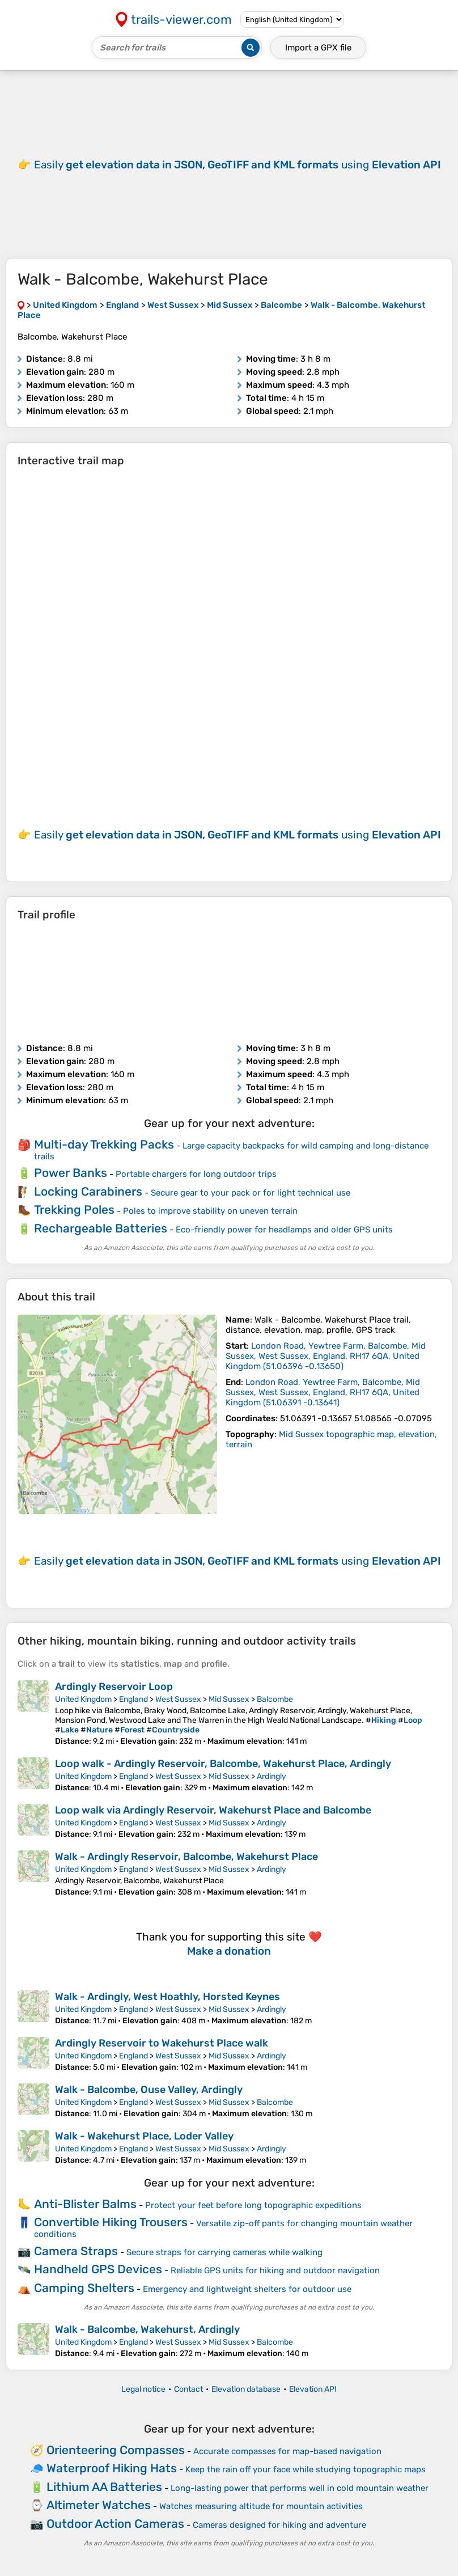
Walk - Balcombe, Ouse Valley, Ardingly (149, 2089)
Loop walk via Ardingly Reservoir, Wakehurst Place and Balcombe (213, 1810)
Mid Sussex (229, 1699)
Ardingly (271, 1776)
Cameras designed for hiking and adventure (279, 2525)
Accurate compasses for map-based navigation (287, 2451)
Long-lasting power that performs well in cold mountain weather (300, 2488)
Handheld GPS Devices (98, 2269)
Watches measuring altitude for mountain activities (261, 2506)
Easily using (237, 164)
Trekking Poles (74, 1209)
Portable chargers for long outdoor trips (196, 1174)
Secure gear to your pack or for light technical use (250, 1193)
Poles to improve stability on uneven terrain (210, 1211)
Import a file (318, 48)
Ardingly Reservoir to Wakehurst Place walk (161, 2043)
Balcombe (275, 1699)
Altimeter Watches (98, 2505)
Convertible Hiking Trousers (111, 2222)
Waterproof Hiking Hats (111, 2468)
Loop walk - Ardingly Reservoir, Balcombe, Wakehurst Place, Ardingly (223, 1763)
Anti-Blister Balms (85, 2204)
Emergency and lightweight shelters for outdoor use (247, 2289)
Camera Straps (76, 2251)
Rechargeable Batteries (100, 1228)
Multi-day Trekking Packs (104, 1144)
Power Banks (70, 1173)
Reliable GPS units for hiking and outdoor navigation (275, 2270)
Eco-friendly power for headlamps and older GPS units (284, 1230)
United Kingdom (83, 1699)
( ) (326, 1356)
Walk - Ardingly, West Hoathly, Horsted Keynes (167, 1996)
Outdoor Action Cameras (115, 2523)
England (133, 1699)
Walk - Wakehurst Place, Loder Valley (144, 2136)
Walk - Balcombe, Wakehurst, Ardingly (147, 2329)
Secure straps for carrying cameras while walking (224, 2252)
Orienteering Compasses (115, 2450)
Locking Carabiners (88, 1191)
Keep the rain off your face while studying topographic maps (305, 2469)
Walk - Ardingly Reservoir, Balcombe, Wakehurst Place (186, 1856)
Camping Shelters (84, 2288)
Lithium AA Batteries (104, 2487)
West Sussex (178, 1699)
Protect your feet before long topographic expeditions (253, 2205)
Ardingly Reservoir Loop (114, 1686)
